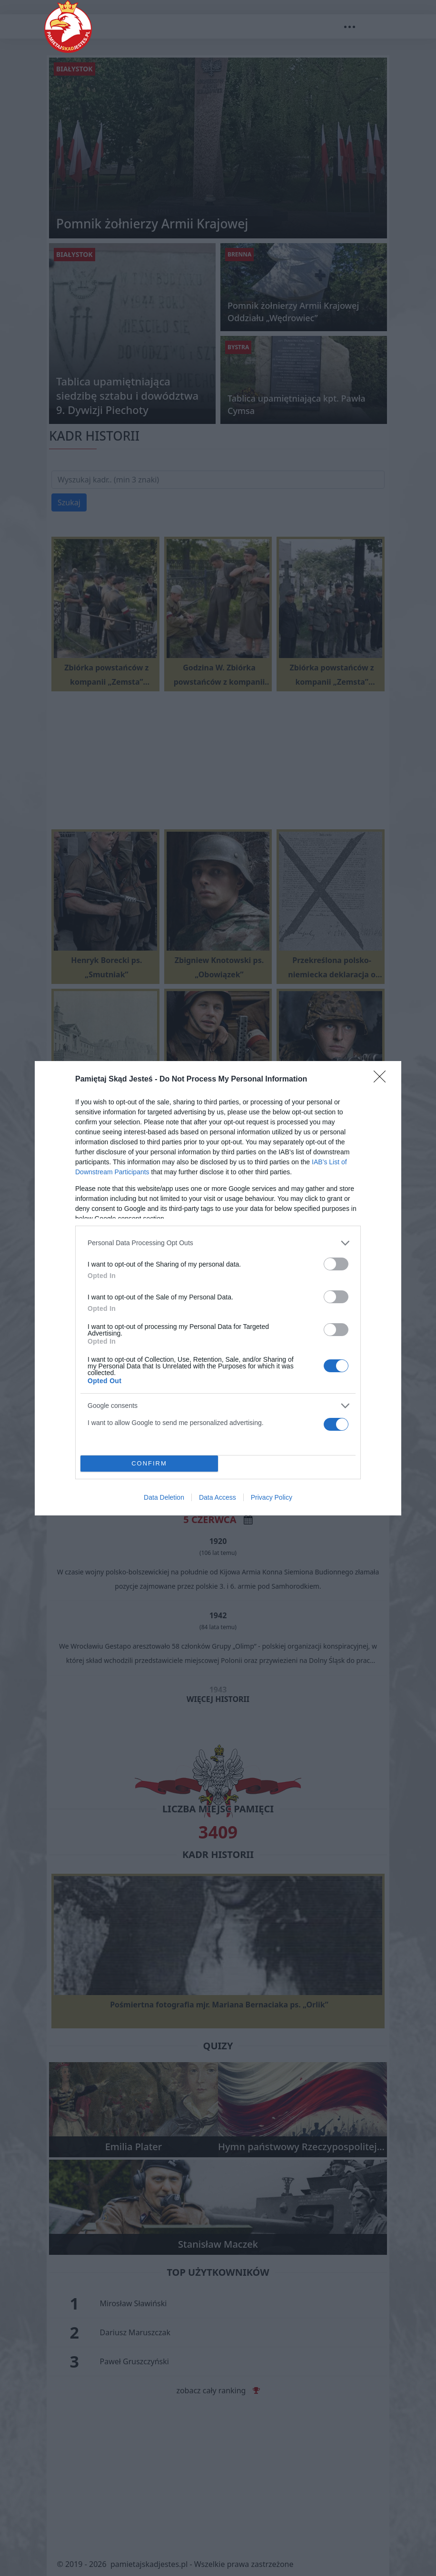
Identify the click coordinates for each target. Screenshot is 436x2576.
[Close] (383, 1080)
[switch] (336, 1264)
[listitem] (218, 1243)
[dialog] (218, 1288)
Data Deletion (164, 1497)
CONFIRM (149, 1463)
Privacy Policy (271, 1497)
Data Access (217, 1497)
